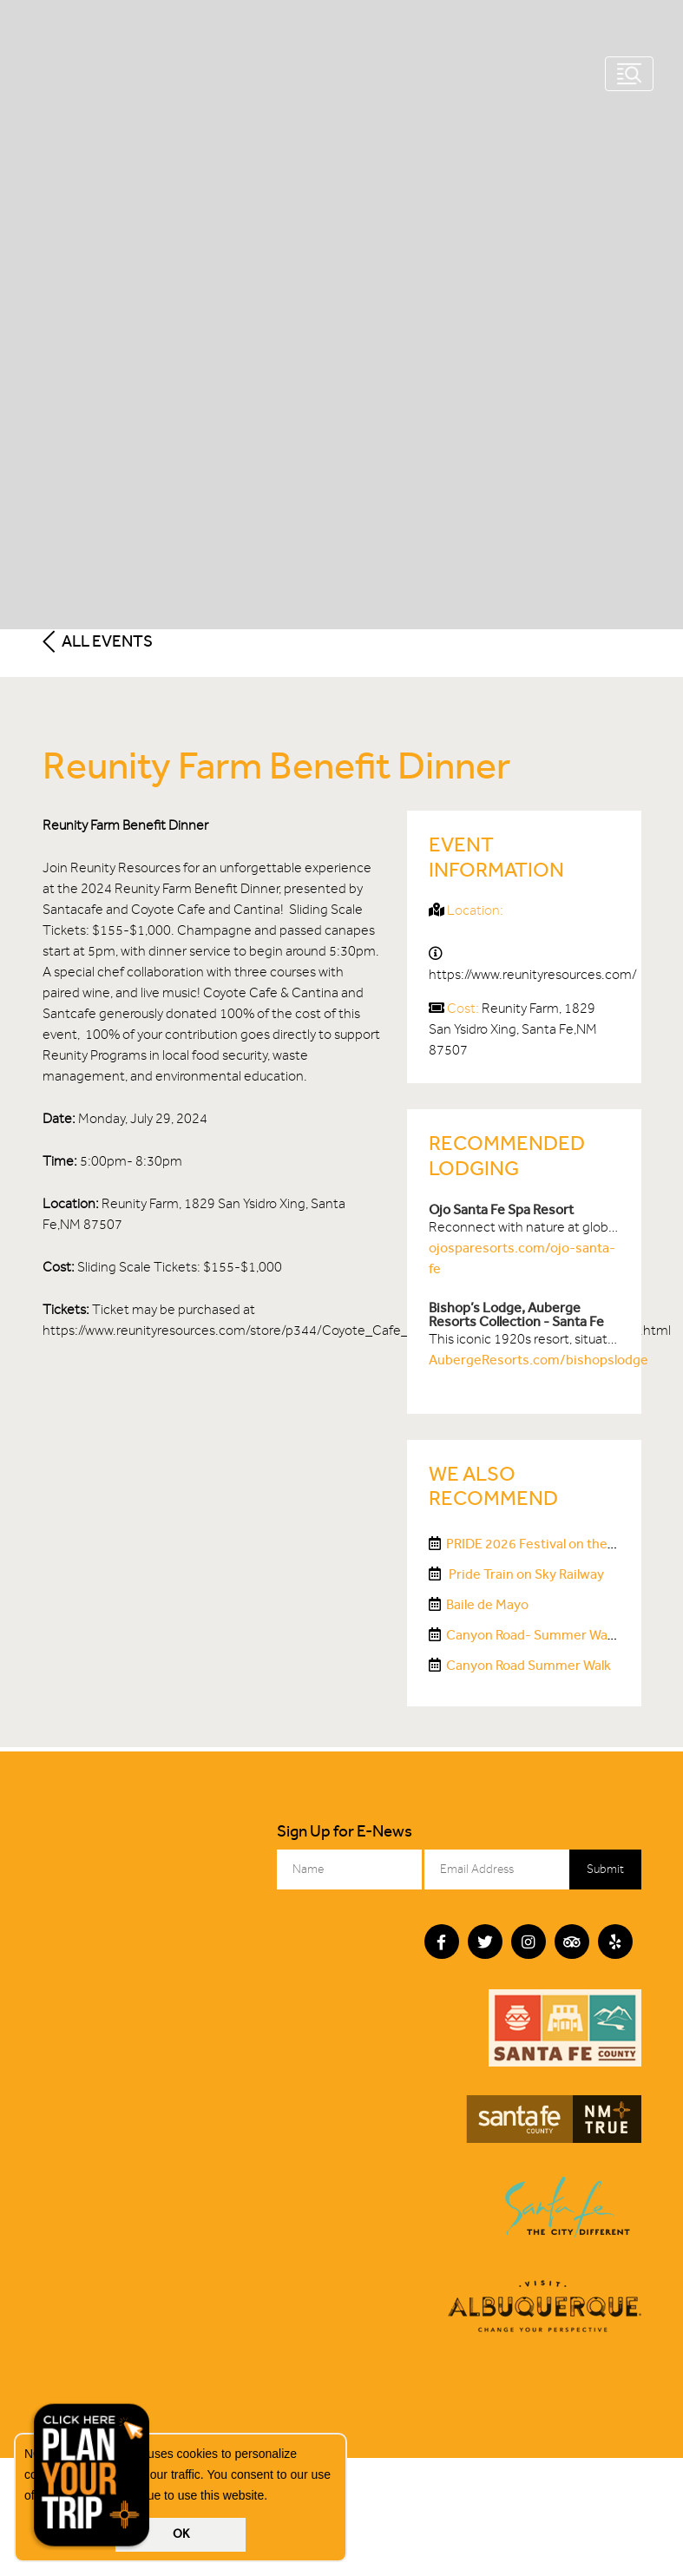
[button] (273, 2497)
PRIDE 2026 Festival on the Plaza (543, 1543)
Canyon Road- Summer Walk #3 (542, 1634)
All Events (98, 641)
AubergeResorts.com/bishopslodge (538, 1359)
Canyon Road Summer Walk (528, 1665)
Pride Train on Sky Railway (525, 1574)
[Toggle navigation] (629, 73)
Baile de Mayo (487, 1604)
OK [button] (181, 2534)
